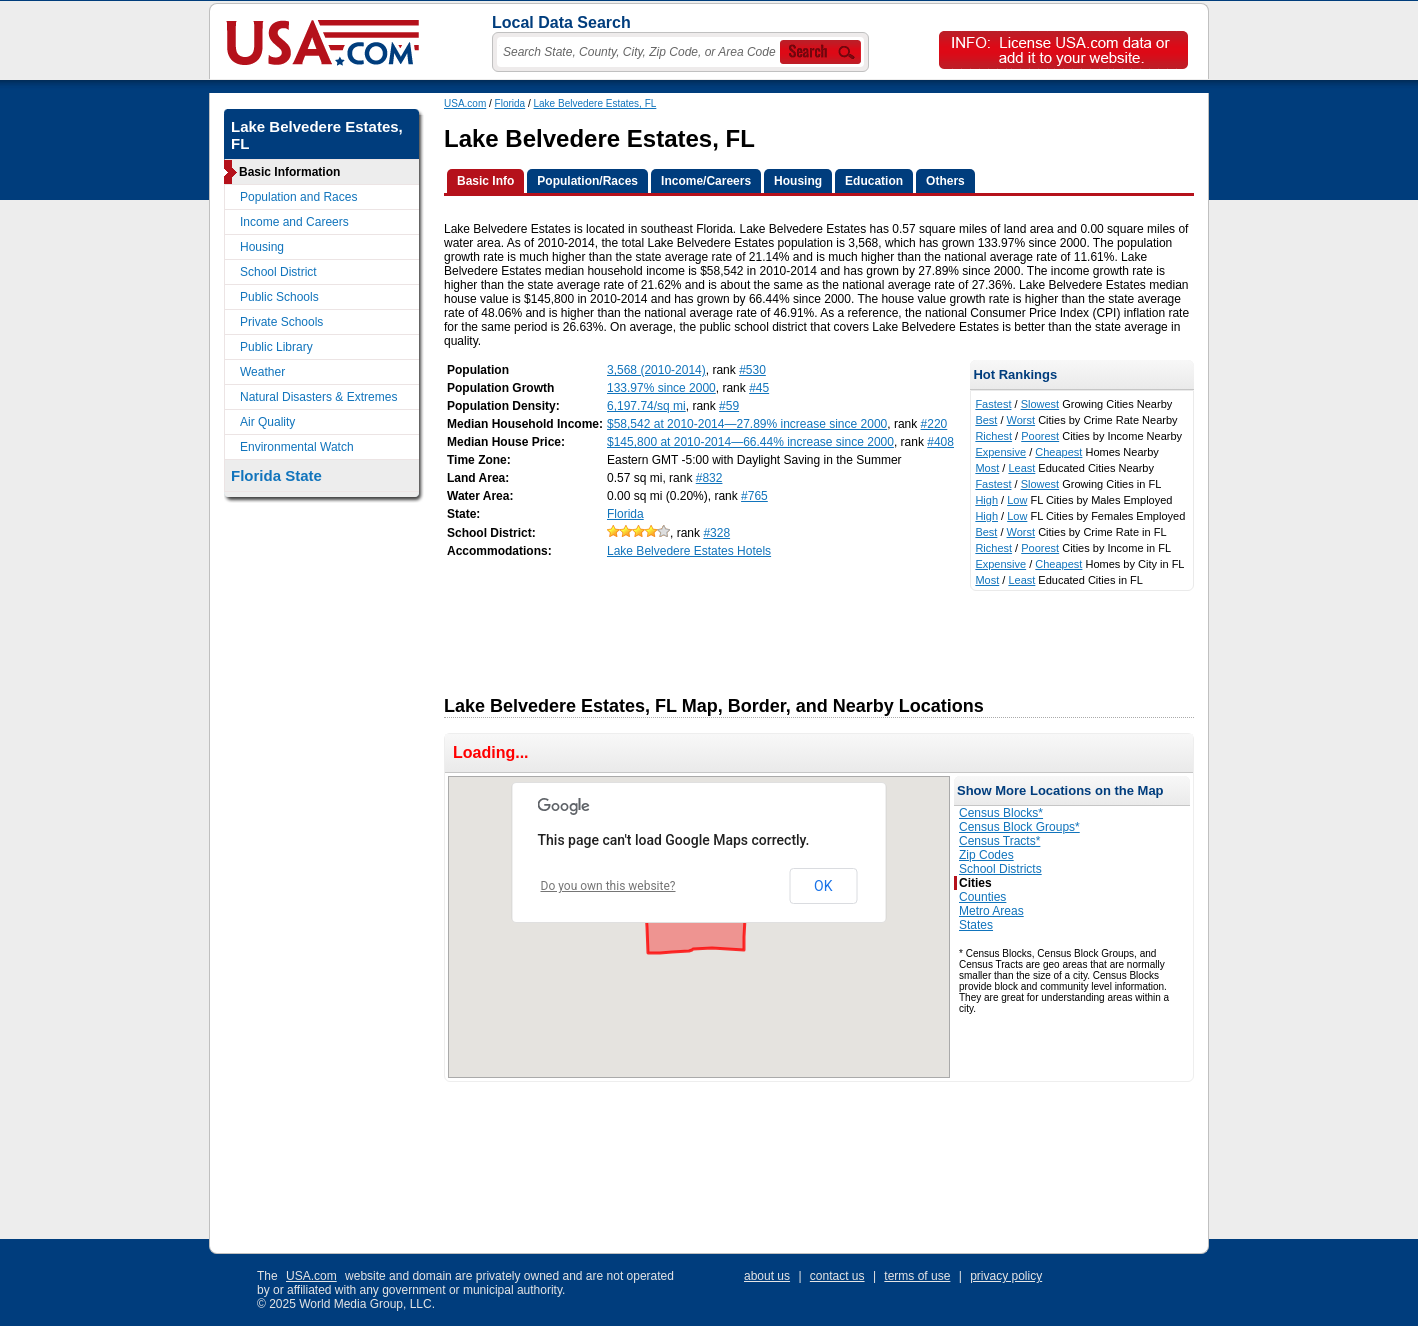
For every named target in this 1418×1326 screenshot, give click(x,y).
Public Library (276, 347)
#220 (934, 424)
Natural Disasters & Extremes (318, 397)
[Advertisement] (808, 636)
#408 (940, 442)
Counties (982, 897)
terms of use (917, 1276)
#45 (759, 388)
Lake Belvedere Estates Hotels (689, 551)
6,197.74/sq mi (646, 406)
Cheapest (1058, 452)
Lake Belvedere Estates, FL (595, 103)
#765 (754, 496)
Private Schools (281, 322)
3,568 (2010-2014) (656, 370)
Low (1017, 500)
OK (823, 886)
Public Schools (279, 297)
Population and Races (298, 197)
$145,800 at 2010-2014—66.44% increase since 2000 (750, 442)
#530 (752, 370)
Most (987, 468)
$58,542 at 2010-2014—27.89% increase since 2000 (747, 424)
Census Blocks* (1001, 813)
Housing (262, 247)
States (976, 925)
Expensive (1000, 452)
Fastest (993, 404)
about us (767, 1276)
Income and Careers (294, 222)
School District (278, 272)
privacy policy (1006, 1276)
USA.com (465, 103)
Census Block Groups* (1019, 827)
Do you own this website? (608, 886)
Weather (262, 372)
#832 (709, 478)
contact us (837, 1276)
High (986, 500)
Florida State (276, 475)
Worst (1021, 420)
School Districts (1000, 869)
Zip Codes (986, 855)
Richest (993, 436)
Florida (510, 103)
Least (1021, 468)
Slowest (1040, 404)
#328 (716, 533)
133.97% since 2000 (661, 388)
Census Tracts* (999, 841)
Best (986, 420)
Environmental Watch (297, 447)
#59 (729, 406)
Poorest (1040, 436)
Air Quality (267, 422)
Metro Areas (991, 911)
